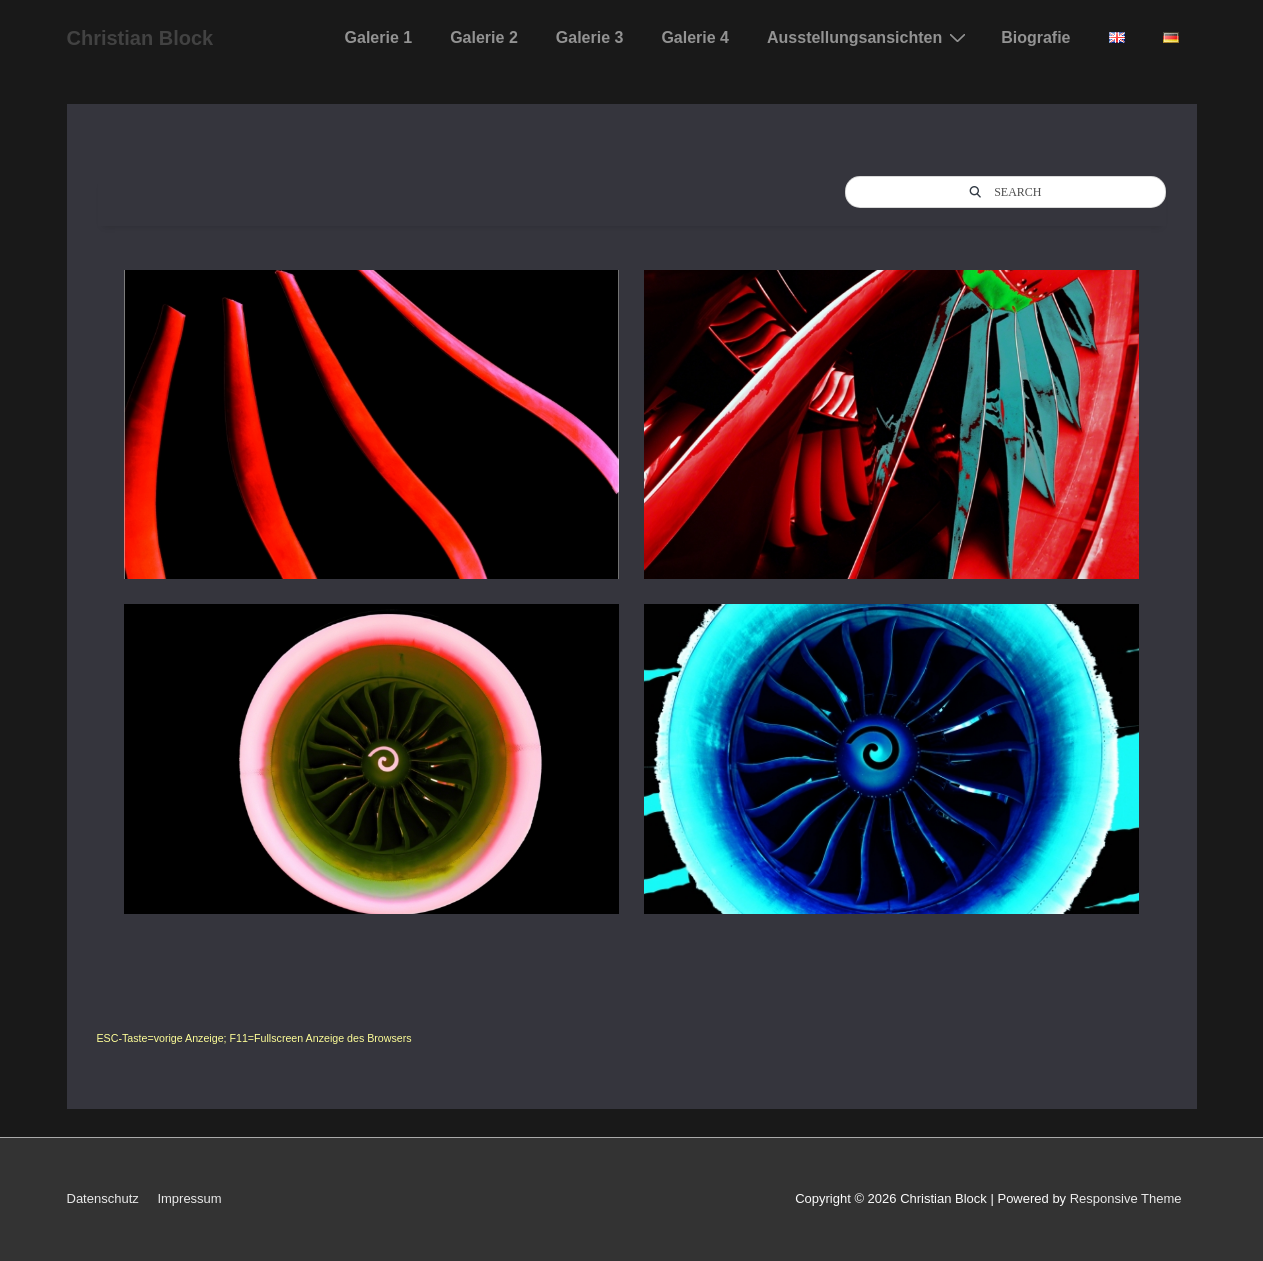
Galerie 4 (695, 37)
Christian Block (140, 38)
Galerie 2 (484, 37)
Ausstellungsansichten (869, 37)
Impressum (189, 1198)
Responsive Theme (1126, 1198)
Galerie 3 (590, 37)
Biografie (1035, 37)
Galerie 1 (379, 37)
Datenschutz (103, 1198)
